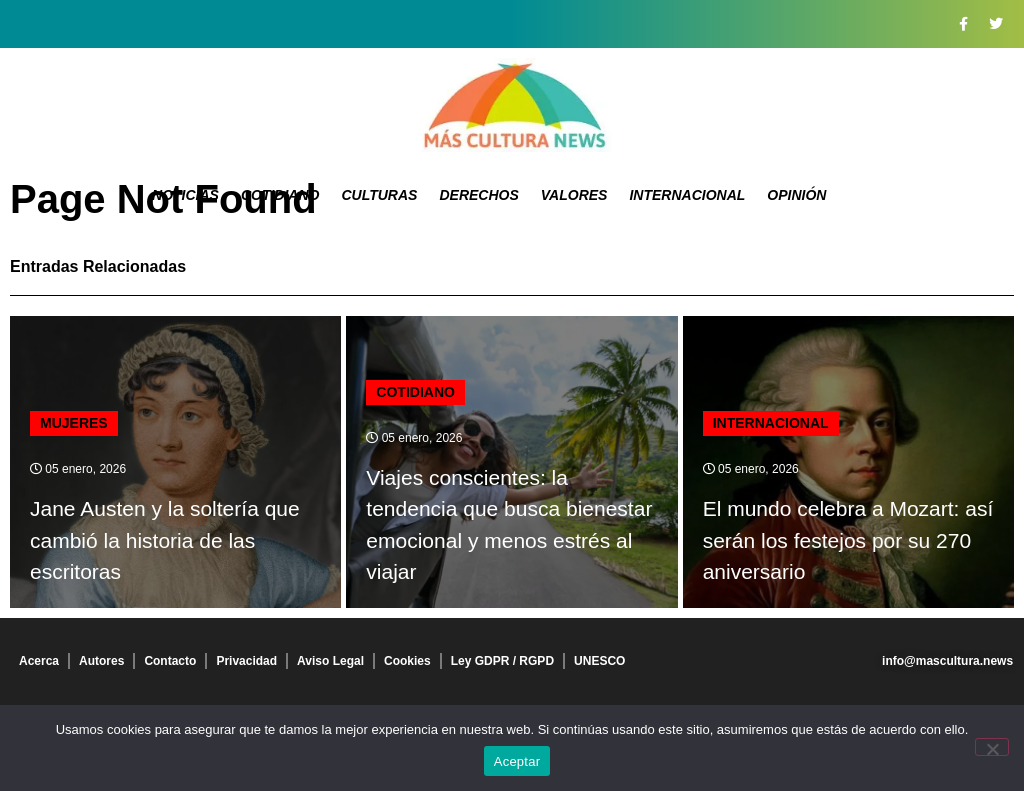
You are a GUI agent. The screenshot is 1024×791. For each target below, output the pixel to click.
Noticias (185, 195)
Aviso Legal (330, 661)
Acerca (39, 661)
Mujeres (74, 423)
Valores (574, 195)
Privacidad (246, 661)
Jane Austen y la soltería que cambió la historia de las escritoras (165, 540)
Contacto (170, 661)
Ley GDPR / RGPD (502, 661)
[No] (992, 747)
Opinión (796, 195)
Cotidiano (280, 195)
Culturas (379, 195)
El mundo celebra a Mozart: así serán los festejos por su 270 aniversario (848, 540)
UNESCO (599, 661)
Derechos (478, 195)
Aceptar (517, 761)
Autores (101, 661)
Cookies (407, 661)
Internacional (687, 195)
